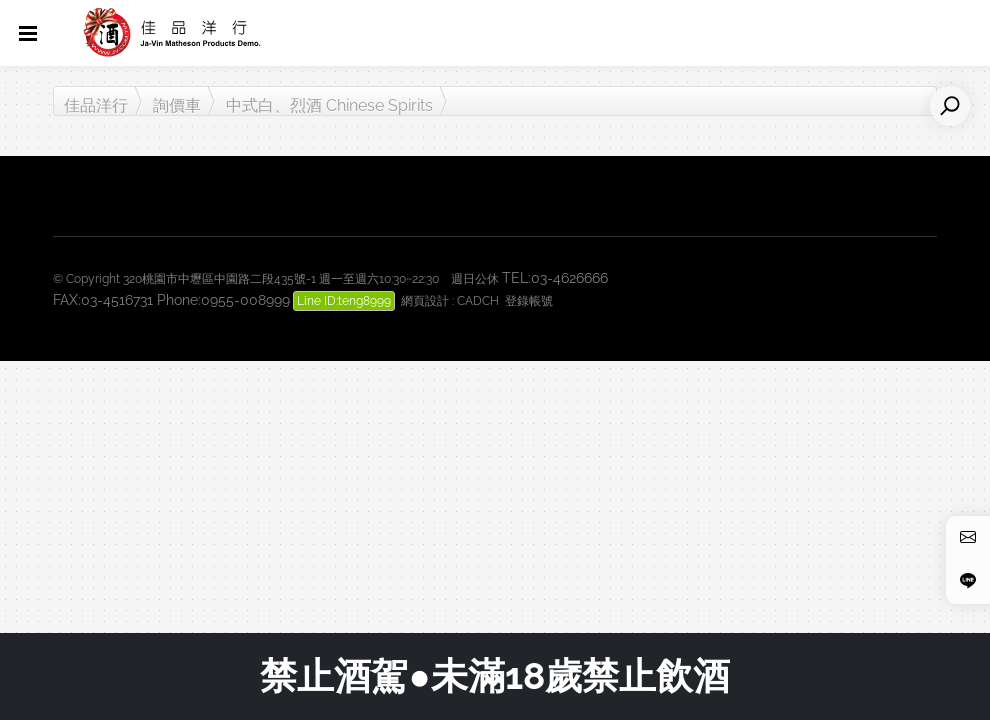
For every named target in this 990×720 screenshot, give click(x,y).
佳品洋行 (96, 105)
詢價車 (177, 105)
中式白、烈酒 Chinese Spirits (329, 105)
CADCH (478, 301)
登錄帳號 (529, 301)
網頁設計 (425, 301)
